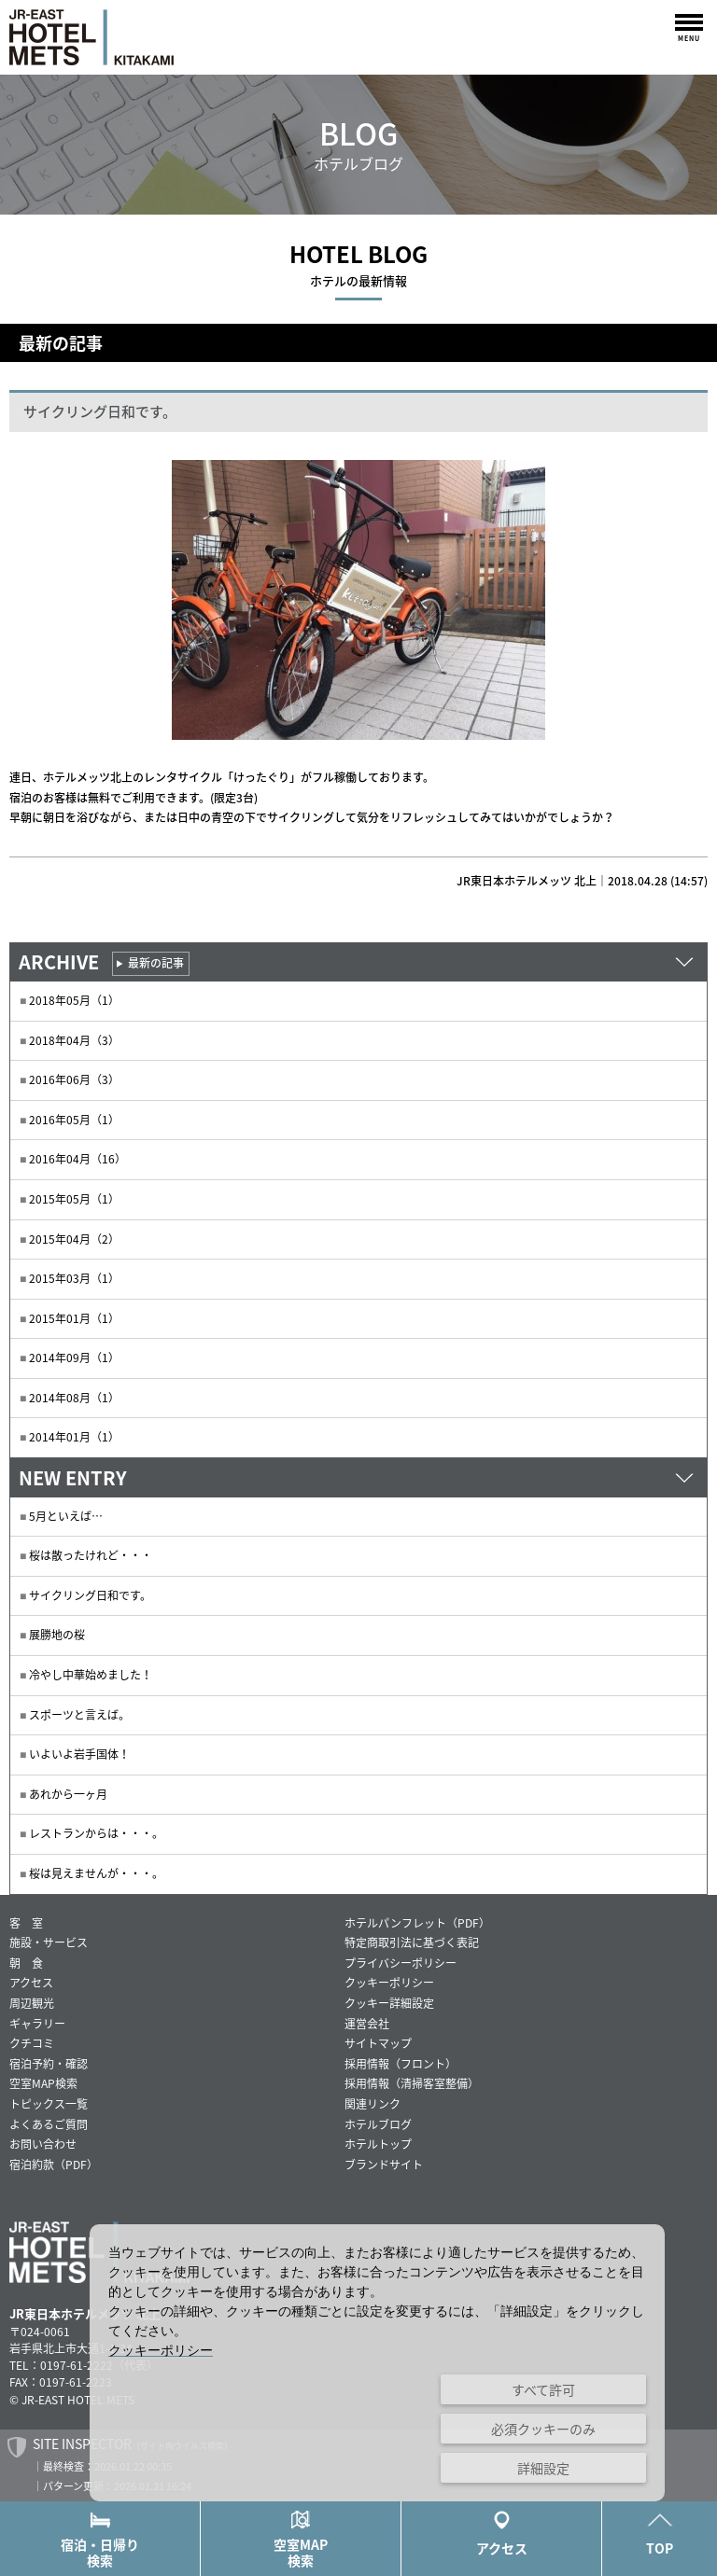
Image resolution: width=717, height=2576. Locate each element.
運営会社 (366, 2023)
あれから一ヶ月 (68, 1794)
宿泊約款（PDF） (53, 2164)
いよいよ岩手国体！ (79, 1754)
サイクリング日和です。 (90, 1595)
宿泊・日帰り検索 (100, 2540)
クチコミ (31, 2043)
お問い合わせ (43, 2144)
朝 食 (26, 1963)
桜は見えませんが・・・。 (96, 1873)
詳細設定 (543, 2467)
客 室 (26, 1923)
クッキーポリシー (389, 1982)
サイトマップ (378, 2043)
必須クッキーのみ (543, 2428)
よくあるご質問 (48, 2124)
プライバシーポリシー (400, 1963)
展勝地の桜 (57, 1634)
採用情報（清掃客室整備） (411, 2083)
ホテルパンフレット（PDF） (417, 1923)
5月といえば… (66, 1516)
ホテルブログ (378, 2124)
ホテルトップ (378, 2144)
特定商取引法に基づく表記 (411, 1942)
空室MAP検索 (301, 2540)
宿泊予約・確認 (48, 2063)
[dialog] (377, 2362)
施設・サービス (48, 1942)
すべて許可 (543, 2389)
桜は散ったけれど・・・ (90, 1555)
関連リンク (372, 2104)
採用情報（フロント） (400, 2063)
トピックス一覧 (48, 2104)
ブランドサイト (383, 2164)
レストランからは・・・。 (96, 1833)
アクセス (31, 1982)
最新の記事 (156, 962)
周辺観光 (31, 2003)
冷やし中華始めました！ (90, 1674)
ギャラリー (37, 2023)
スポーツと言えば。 (79, 1714)
